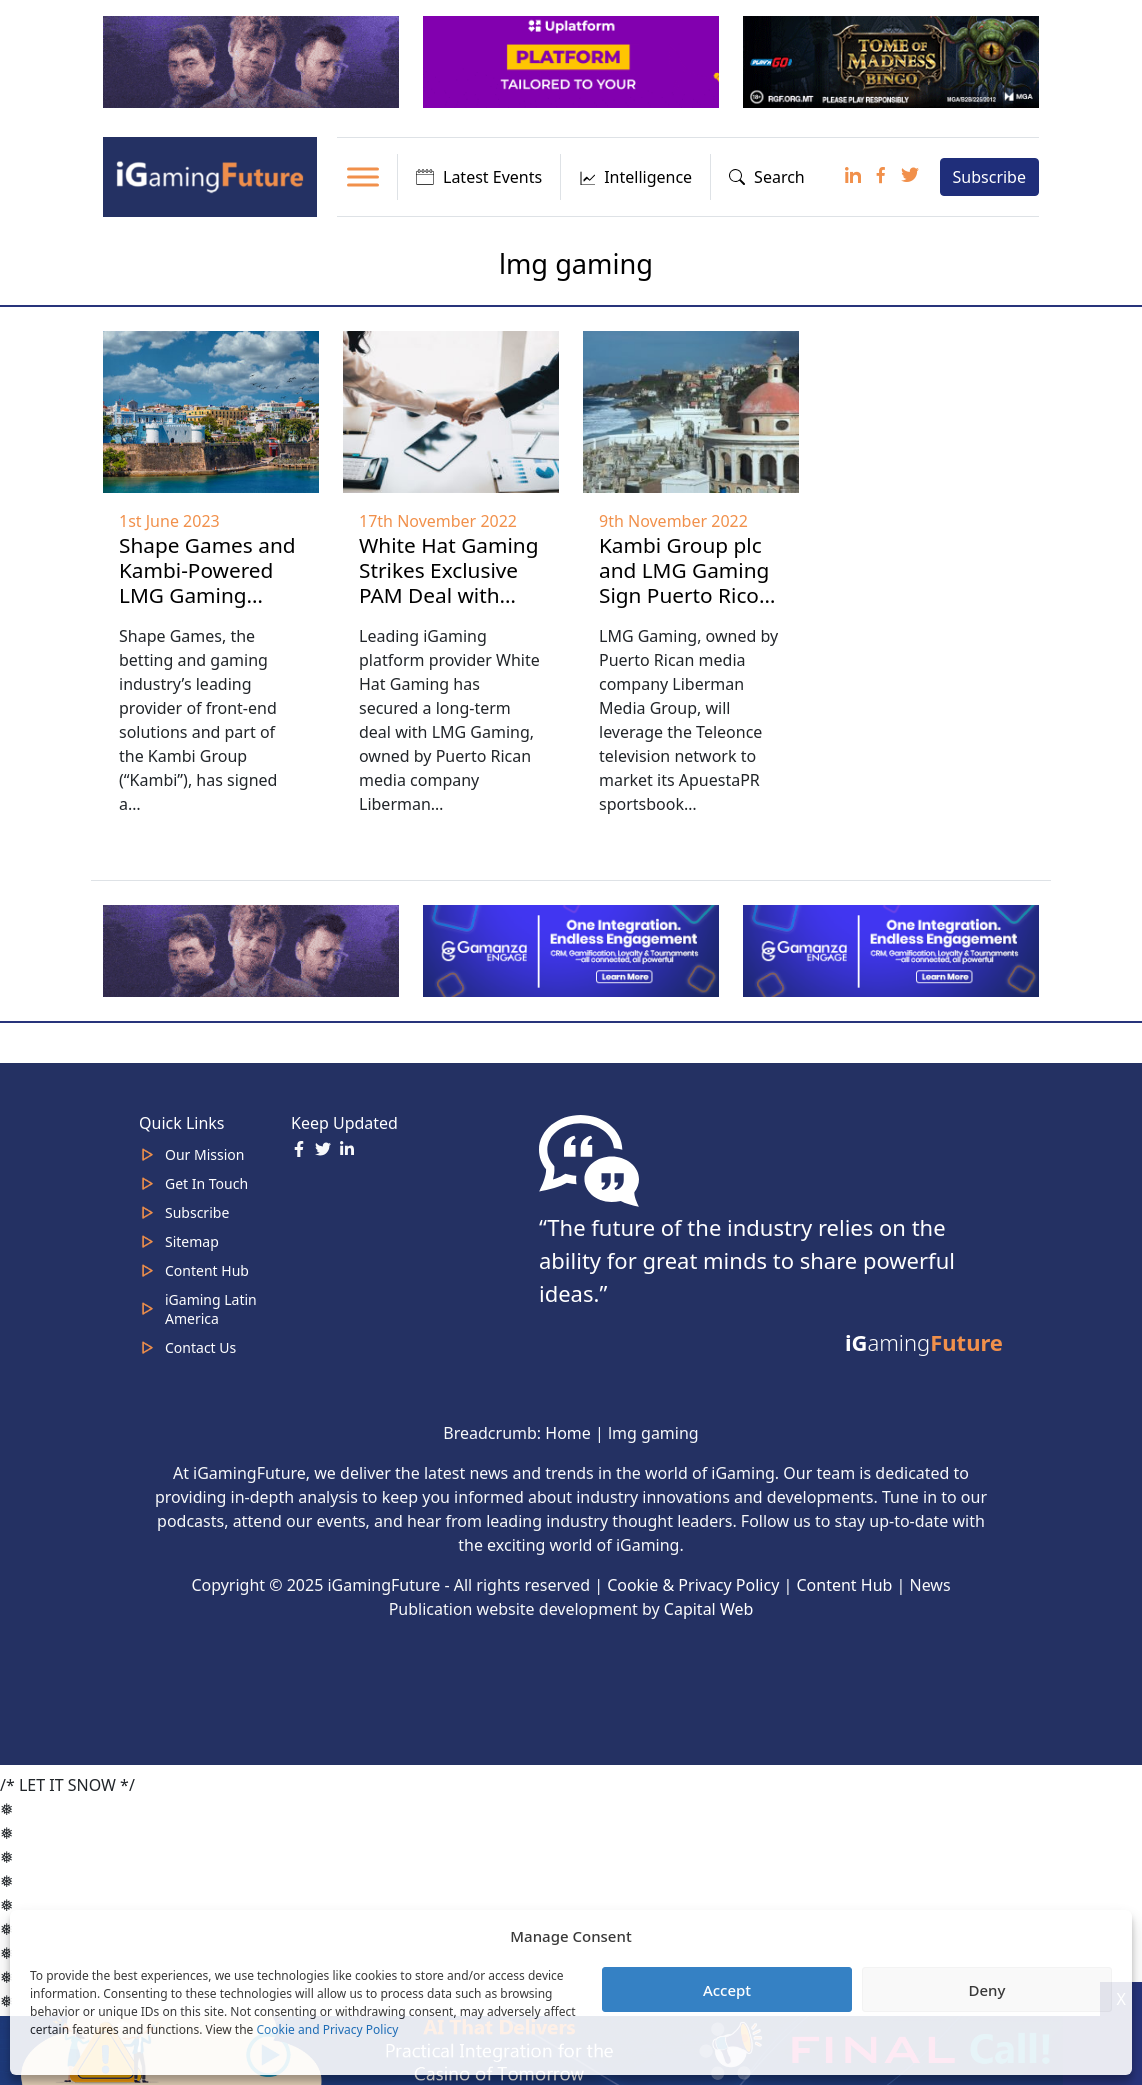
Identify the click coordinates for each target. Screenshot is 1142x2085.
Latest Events (479, 177)
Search (767, 177)
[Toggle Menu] (363, 176)
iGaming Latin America (211, 1309)
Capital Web (709, 1609)
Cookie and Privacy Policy (327, 2029)
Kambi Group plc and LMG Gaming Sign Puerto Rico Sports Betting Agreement (684, 595)
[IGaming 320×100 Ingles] (573, 949)
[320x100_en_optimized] (573, 61)
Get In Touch (206, 1183)
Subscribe (989, 177)
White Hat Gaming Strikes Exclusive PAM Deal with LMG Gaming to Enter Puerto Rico (448, 595)
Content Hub (207, 1270)
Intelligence (635, 177)
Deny (987, 1990)
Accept (727, 1990)
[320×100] (253, 61)
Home (568, 1433)
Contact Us (200, 1347)
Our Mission (204, 1154)
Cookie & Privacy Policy (693, 1585)
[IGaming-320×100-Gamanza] (893, 949)
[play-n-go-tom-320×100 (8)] (893, 61)
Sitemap (192, 1241)
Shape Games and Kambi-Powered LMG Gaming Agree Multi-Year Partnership (207, 595)
